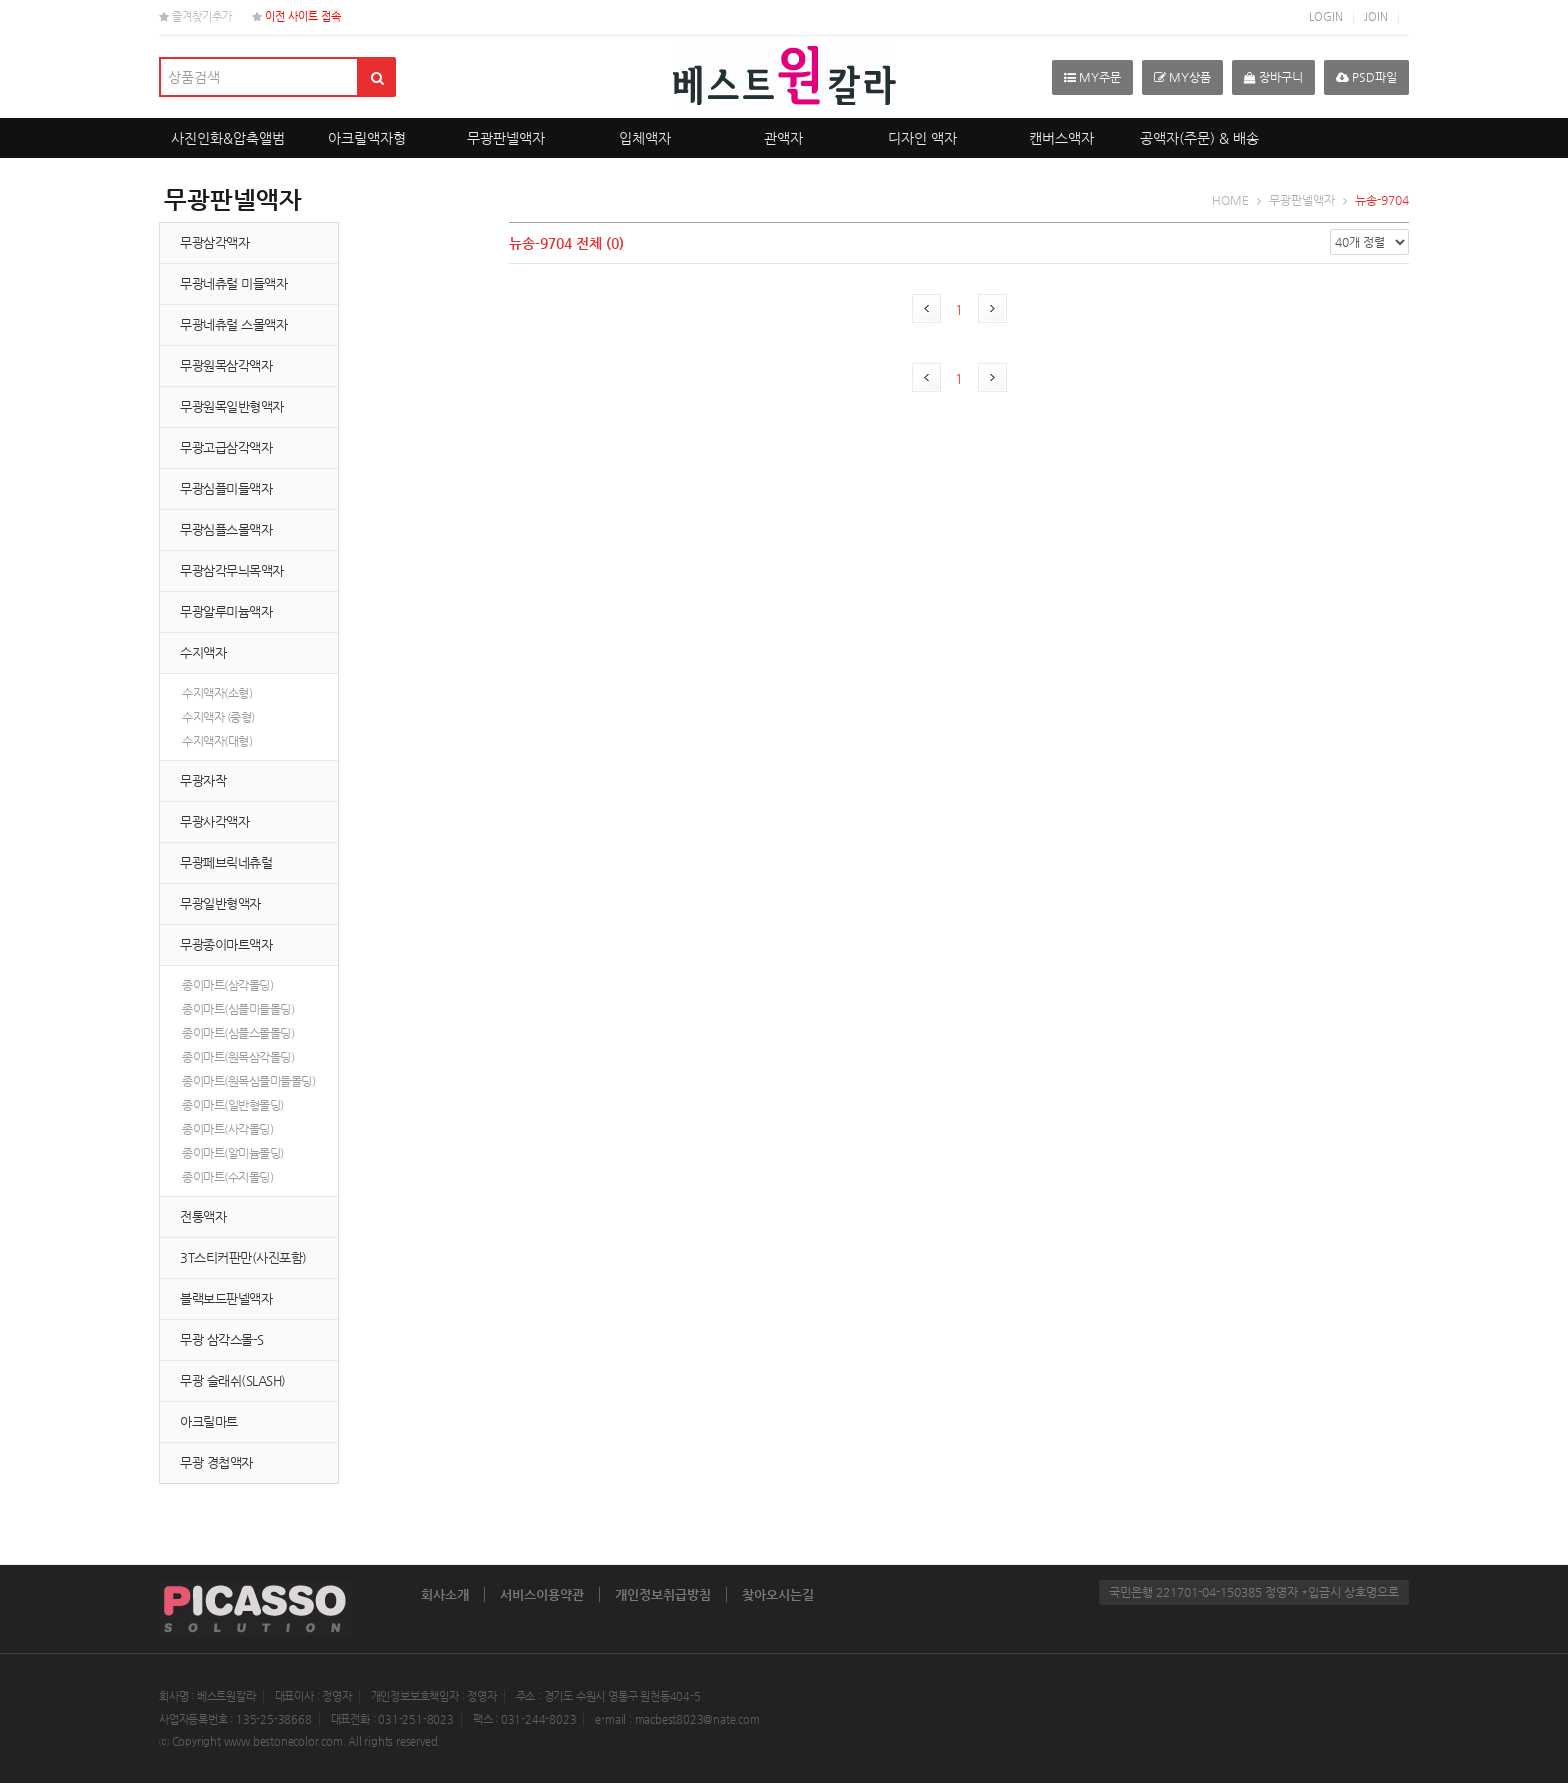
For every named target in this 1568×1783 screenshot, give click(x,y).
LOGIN (1326, 16)
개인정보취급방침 (663, 1594)
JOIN (1376, 16)
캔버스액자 (1061, 138)
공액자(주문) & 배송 (1199, 138)
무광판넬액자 (506, 138)
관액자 (783, 138)
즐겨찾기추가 (195, 16)
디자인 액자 (922, 138)
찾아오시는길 (778, 1594)
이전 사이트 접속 (296, 16)
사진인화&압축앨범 (228, 138)
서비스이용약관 (542, 1594)
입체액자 (645, 138)
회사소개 (445, 1594)
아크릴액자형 (367, 138)
